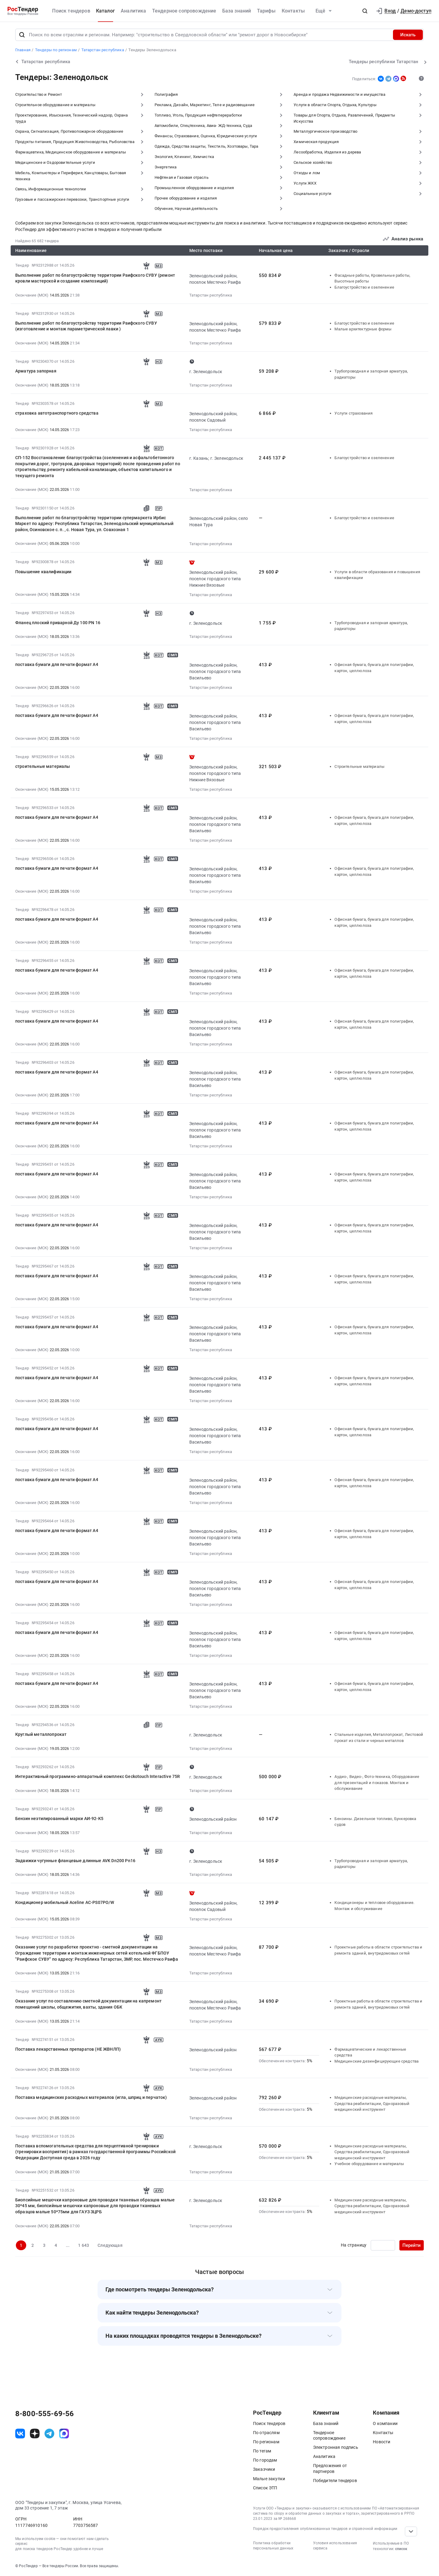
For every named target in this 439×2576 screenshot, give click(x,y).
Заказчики (264, 2469)
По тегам (262, 2450)
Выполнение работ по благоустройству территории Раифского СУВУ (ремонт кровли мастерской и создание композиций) (95, 278)
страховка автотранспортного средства (56, 413)
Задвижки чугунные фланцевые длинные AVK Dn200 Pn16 (75, 1860)
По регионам (266, 2441)
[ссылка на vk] (20, 2433)
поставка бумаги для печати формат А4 (56, 664)
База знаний (236, 11)
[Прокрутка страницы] (411, 2531)
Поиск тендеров (71, 11)
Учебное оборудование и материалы (369, 2163)
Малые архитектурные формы (362, 329)
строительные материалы (42, 766)
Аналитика (133, 11)
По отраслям (266, 2432)
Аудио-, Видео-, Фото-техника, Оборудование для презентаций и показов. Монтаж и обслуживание (376, 1782)
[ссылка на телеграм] (49, 2433)
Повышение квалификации (43, 571)
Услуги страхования (353, 413)
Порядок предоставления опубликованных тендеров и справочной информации (325, 2529)
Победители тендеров (335, 2480)
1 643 (83, 2245)
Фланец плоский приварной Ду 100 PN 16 (57, 622)
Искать (408, 35)
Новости (381, 2441)
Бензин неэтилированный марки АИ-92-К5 (59, 1818)
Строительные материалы (359, 766)
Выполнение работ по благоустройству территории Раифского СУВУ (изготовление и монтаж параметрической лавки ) (86, 326)
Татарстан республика (210, 295)
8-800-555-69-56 (44, 2414)
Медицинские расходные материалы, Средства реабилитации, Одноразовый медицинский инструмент (371, 2103)
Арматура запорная (35, 371)
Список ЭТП (265, 2487)
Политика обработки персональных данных (273, 2545)
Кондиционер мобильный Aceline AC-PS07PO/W (64, 1902)
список (401, 2549)
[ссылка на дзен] (35, 2433)
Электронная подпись (335, 2447)
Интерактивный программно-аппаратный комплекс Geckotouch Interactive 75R (97, 1776)
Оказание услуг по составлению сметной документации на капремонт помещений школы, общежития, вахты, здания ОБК (88, 2004)
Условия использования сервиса (335, 2545)
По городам (265, 2460)
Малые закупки (269, 2478)
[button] (365, 11)
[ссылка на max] (64, 2433)
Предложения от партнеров (330, 2468)
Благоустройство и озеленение (364, 287)
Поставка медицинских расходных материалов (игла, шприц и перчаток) (91, 2097)
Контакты (293, 11)
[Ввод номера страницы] (383, 2245)
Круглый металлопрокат (40, 1734)
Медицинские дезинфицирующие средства (376, 2061)
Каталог (105, 11)
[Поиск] (22, 35)
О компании (385, 2423)
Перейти (411, 2245)
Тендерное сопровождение (184, 11)
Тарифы (266, 11)
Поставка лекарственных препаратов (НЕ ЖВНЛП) (68, 2049)
